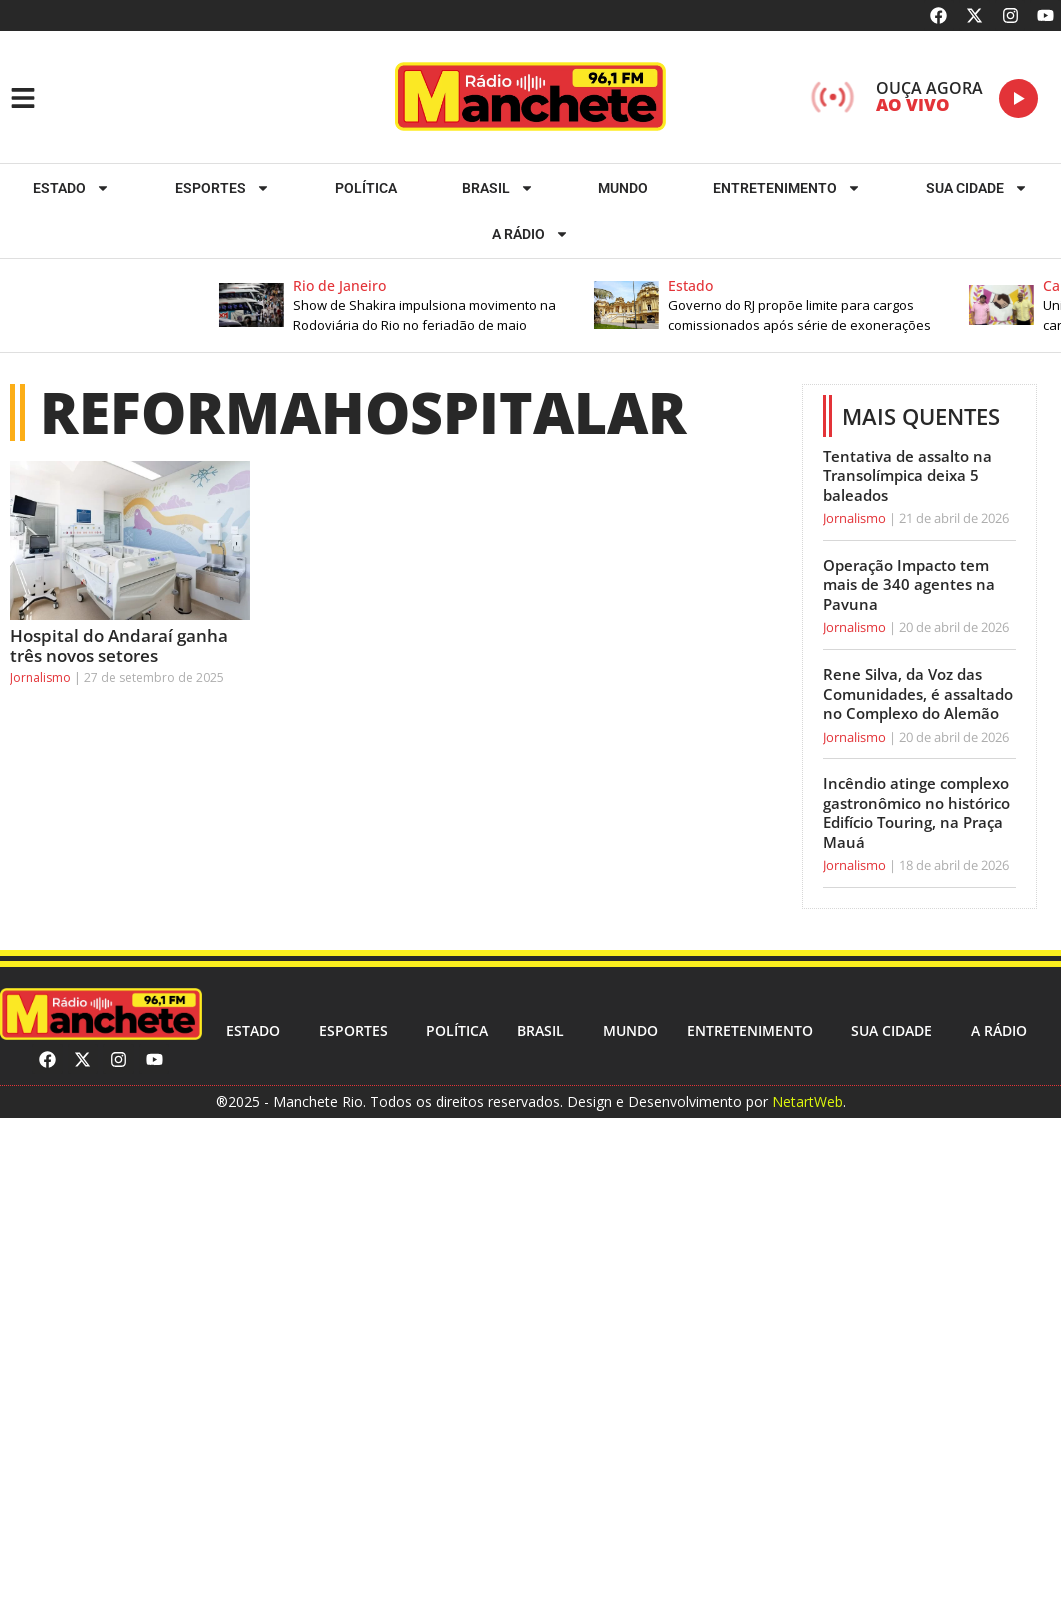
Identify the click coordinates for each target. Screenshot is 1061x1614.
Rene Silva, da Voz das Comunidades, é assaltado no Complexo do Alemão (918, 693)
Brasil (498, 188)
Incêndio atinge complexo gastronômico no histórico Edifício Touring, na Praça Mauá (916, 812)
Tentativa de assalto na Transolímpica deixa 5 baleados (907, 475)
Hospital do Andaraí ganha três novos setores (119, 645)
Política (366, 188)
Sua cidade (977, 188)
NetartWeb (807, 1101)
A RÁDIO (530, 234)
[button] (423, 305)
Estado (71, 188)
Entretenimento (787, 188)
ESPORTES (222, 188)
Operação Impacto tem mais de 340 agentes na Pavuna (909, 584)
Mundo (623, 188)
